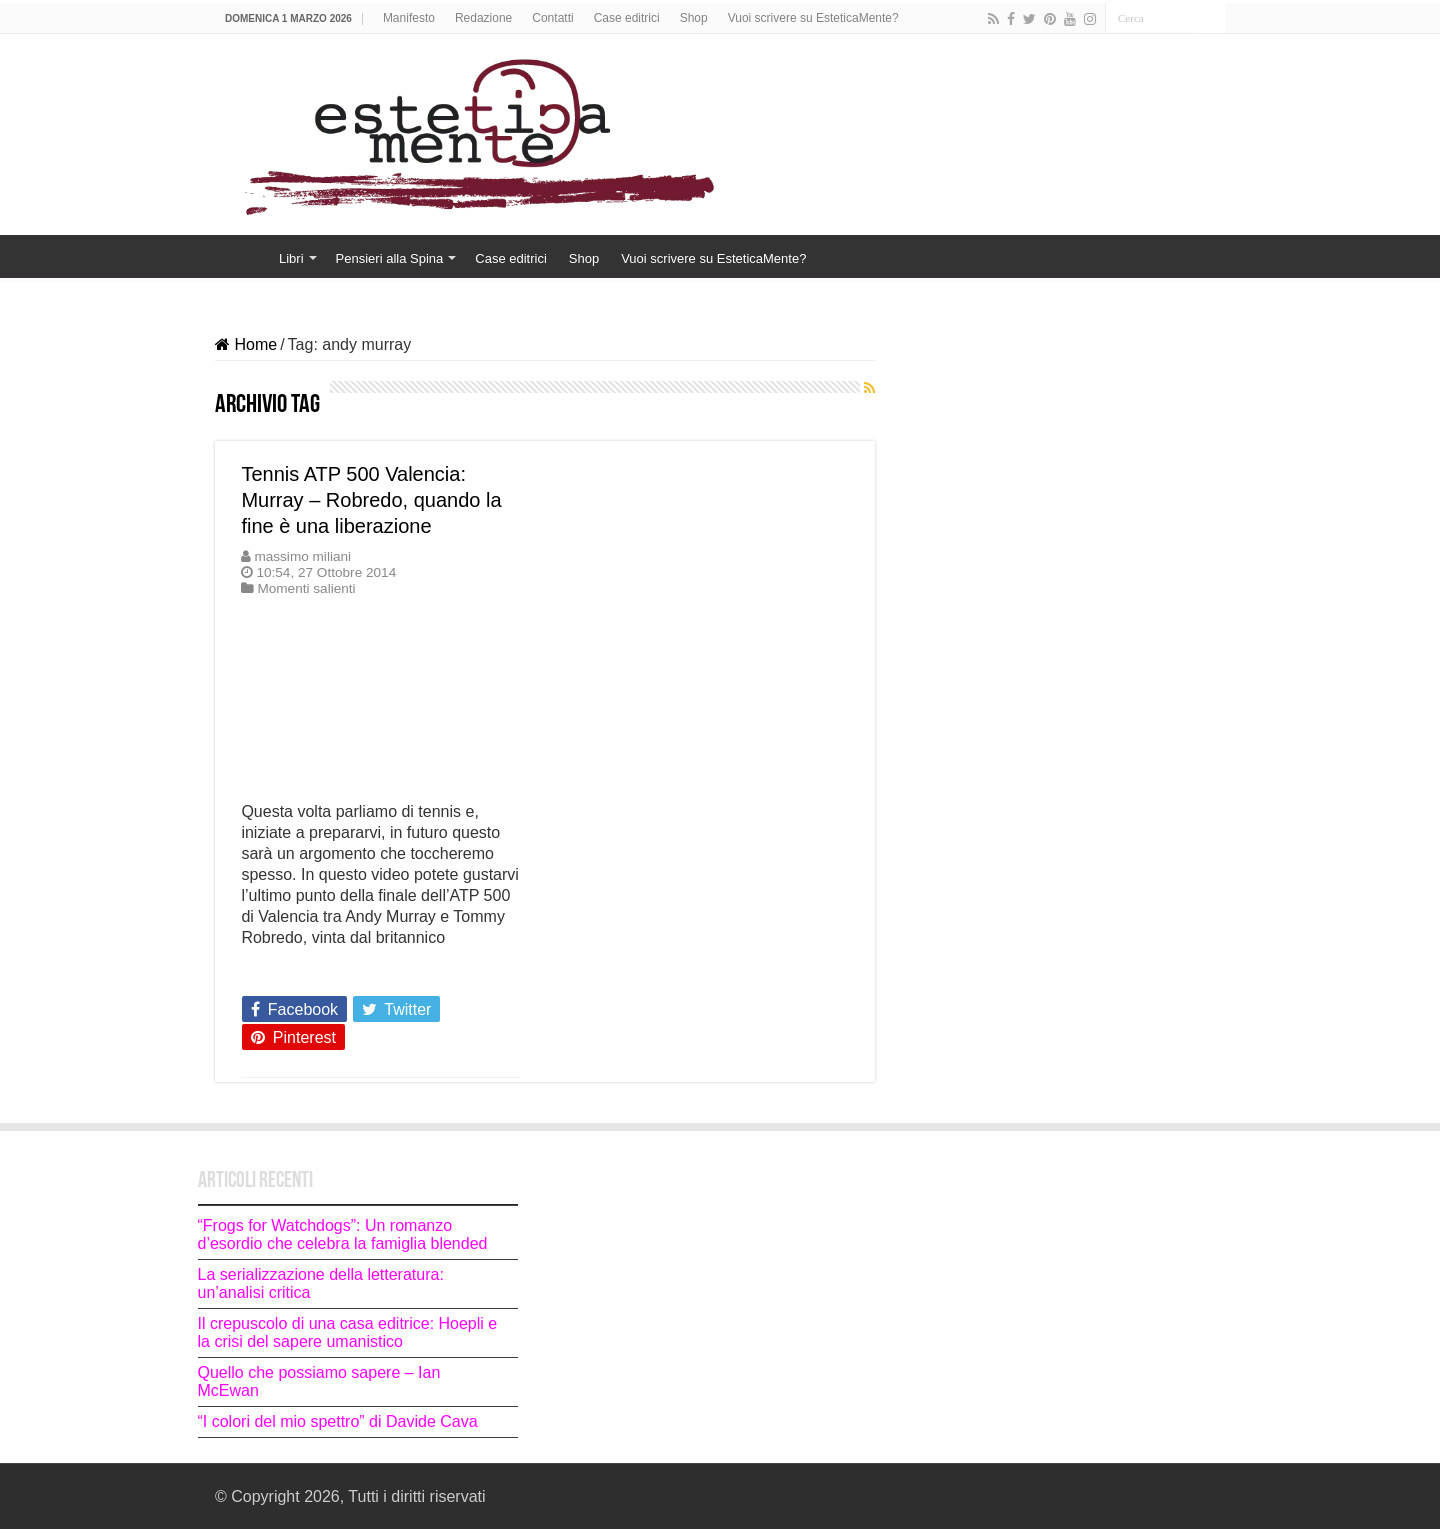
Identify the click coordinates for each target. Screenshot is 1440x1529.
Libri (291, 258)
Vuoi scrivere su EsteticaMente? (813, 18)
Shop (694, 18)
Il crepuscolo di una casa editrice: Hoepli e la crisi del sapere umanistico (348, 1332)
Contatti (552, 18)
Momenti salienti (306, 588)
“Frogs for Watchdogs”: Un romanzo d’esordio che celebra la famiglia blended (343, 1234)
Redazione (483, 18)
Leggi (267, 973)
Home (241, 256)
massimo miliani (302, 556)
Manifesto (409, 18)
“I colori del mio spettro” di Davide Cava (338, 1421)
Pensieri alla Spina (390, 258)
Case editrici (627, 18)
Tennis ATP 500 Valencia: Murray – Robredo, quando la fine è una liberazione (371, 500)
